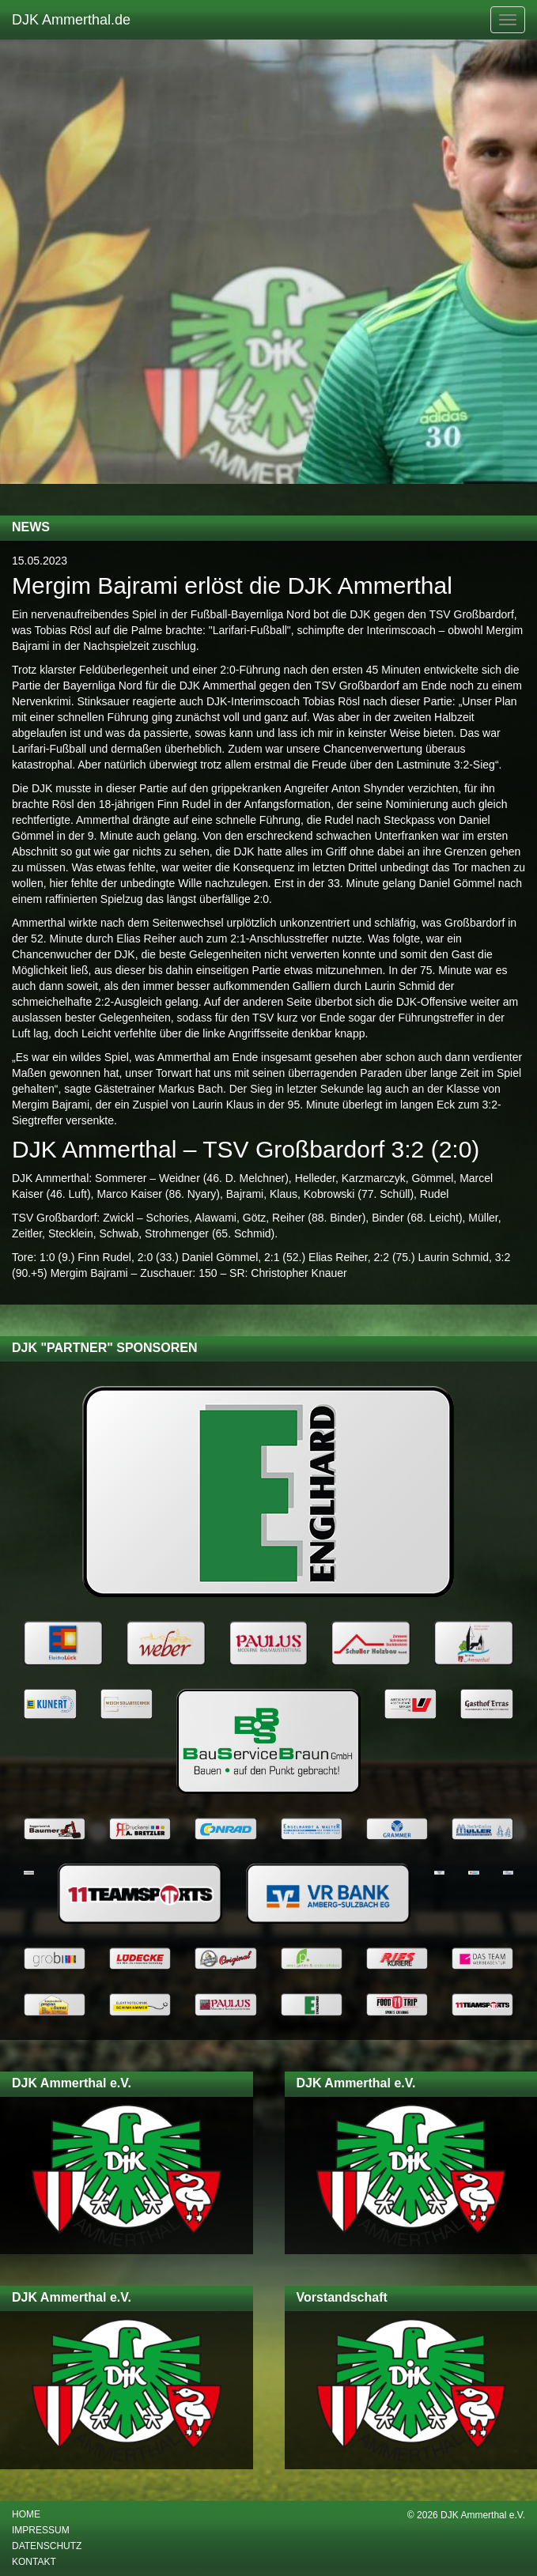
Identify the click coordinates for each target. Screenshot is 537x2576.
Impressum (41, 2530)
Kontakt (34, 2561)
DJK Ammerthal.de (71, 20)
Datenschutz (46, 2545)
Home (26, 2514)
